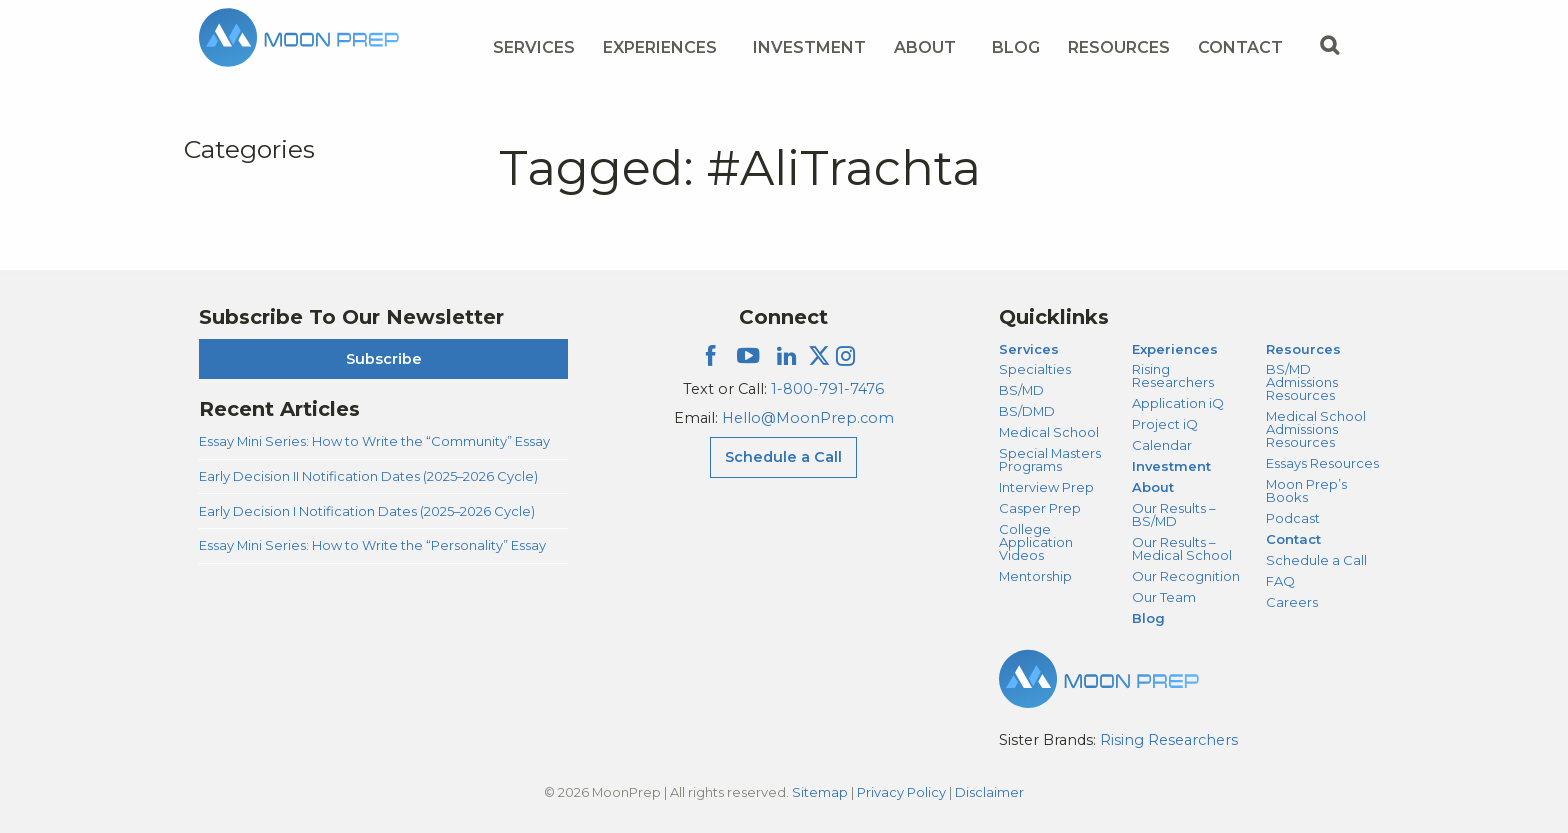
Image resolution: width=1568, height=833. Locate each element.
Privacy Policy (901, 792)
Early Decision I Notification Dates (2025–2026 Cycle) (367, 511)
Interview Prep (1046, 487)
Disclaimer (989, 792)
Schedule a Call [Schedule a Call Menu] (783, 457)
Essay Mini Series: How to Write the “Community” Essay (374, 441)
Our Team (1164, 597)
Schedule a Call (1316, 560)
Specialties (1035, 369)
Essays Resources (1322, 463)
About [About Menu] (925, 47)
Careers (1292, 602)
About (1153, 487)
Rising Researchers (1173, 375)
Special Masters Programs (1050, 459)
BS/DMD (1027, 411)
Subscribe (384, 359)
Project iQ (1165, 424)
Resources (1303, 349)
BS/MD (1021, 390)
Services (1029, 349)
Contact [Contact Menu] (1240, 47)
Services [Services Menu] (534, 47)
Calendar (1162, 445)
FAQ (1280, 581)
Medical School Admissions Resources (1316, 429)
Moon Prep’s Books (1306, 490)
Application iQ (1178, 403)
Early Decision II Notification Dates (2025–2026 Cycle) (368, 476)
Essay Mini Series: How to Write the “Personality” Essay (372, 545)
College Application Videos (1036, 542)
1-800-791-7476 (827, 389)
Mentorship (1035, 576)
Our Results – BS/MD (1173, 514)
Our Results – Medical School (1182, 548)
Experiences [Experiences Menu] (660, 47)
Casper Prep (1040, 508)
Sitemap (820, 792)
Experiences (1175, 349)
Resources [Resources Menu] (1119, 47)
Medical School (1049, 432)
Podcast (1293, 518)
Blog (1016, 47)
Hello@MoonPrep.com (808, 418)
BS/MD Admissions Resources (1302, 382)
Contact (1293, 539)
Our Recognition (1186, 576)
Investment (809, 47)
